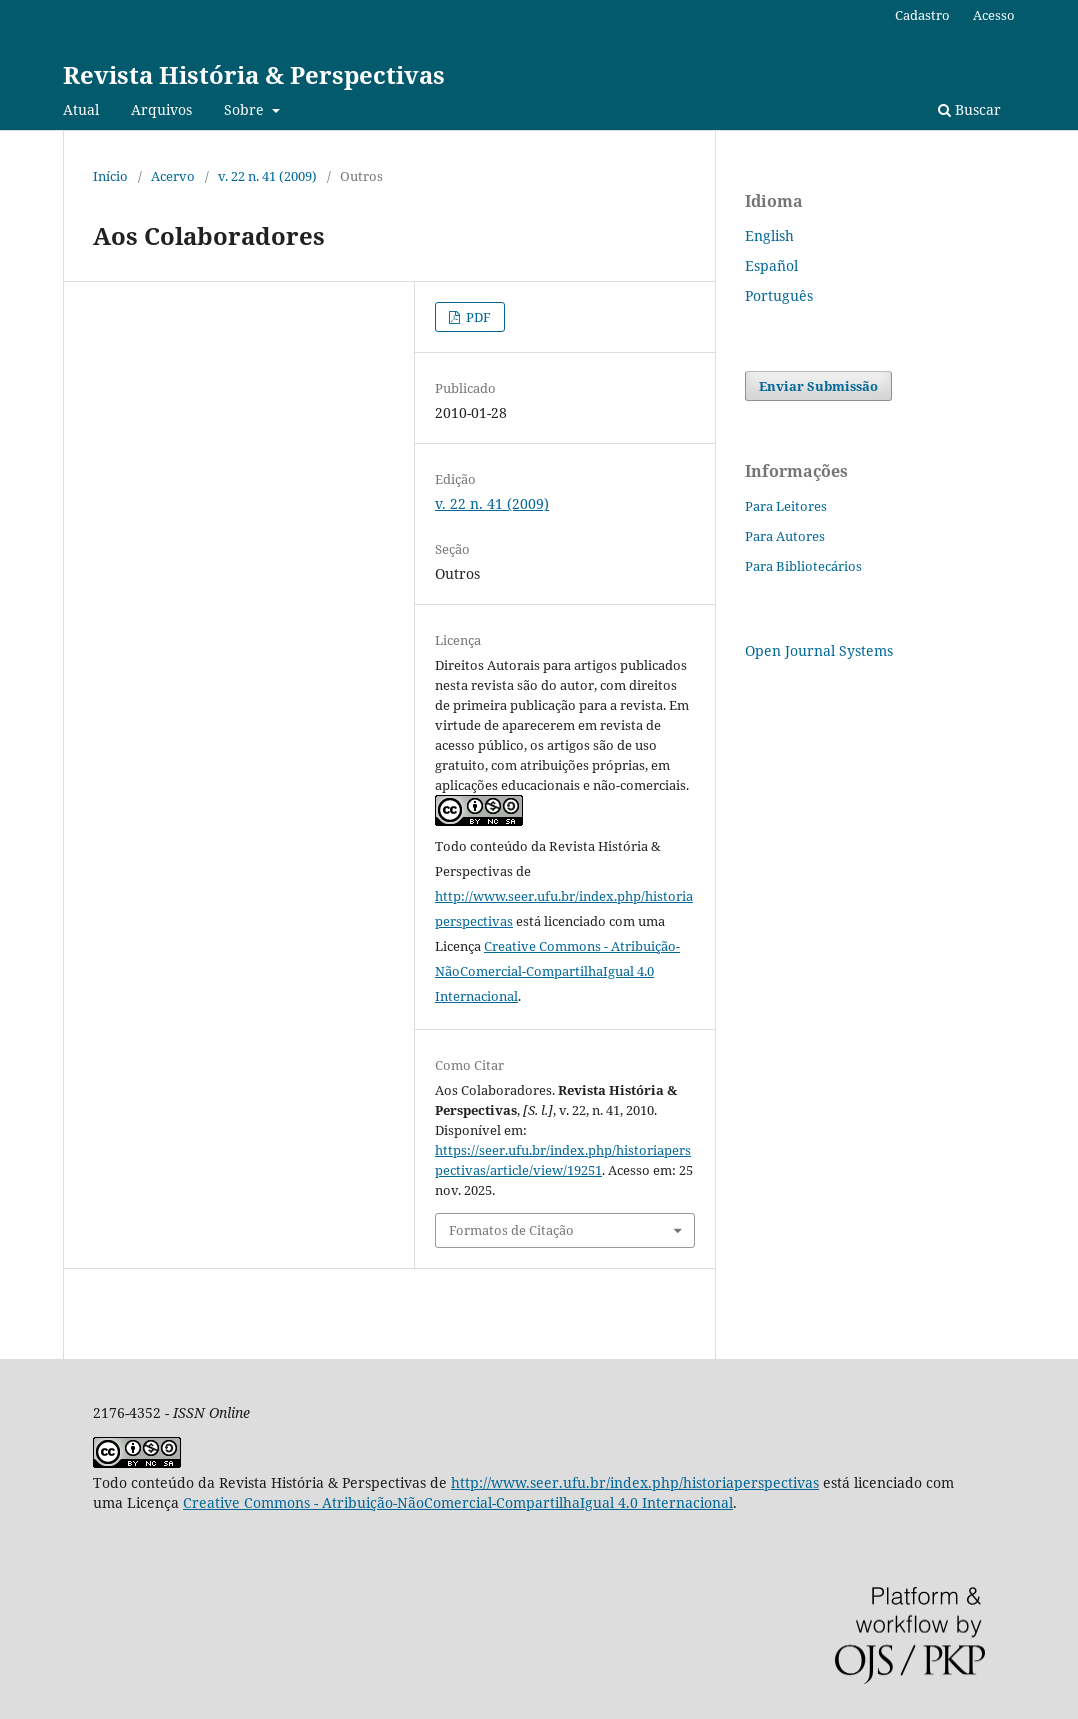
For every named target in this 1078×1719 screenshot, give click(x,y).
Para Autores (785, 536)
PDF (477, 317)
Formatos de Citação (511, 1230)
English (769, 235)
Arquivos (161, 109)
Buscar (969, 109)
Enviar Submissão (818, 386)
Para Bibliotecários (803, 566)
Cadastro (922, 15)
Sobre (246, 109)
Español (771, 265)
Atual (81, 109)
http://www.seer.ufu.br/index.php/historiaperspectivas (635, 1482)
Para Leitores (786, 506)
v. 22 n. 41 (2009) (267, 176)
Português (779, 295)
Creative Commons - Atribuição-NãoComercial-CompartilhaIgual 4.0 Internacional (557, 971)
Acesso (994, 15)
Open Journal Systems (819, 650)
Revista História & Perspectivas (254, 74)
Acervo (173, 176)
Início (110, 176)
